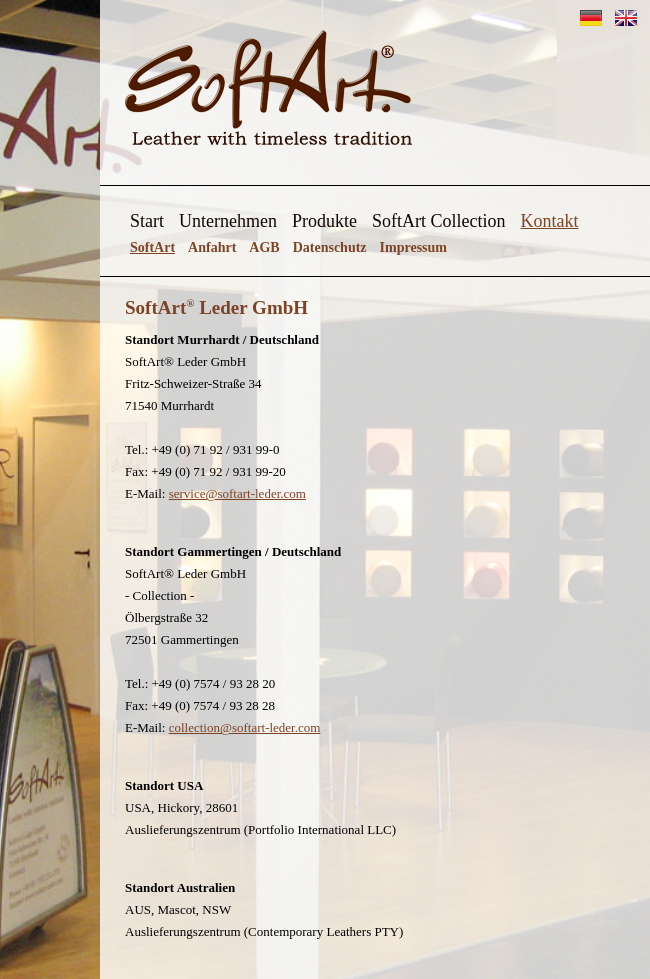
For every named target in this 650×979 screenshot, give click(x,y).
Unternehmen (228, 221)
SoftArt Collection (439, 221)
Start (147, 221)
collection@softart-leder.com (245, 727)
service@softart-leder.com (237, 493)
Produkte (324, 221)
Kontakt (549, 221)
